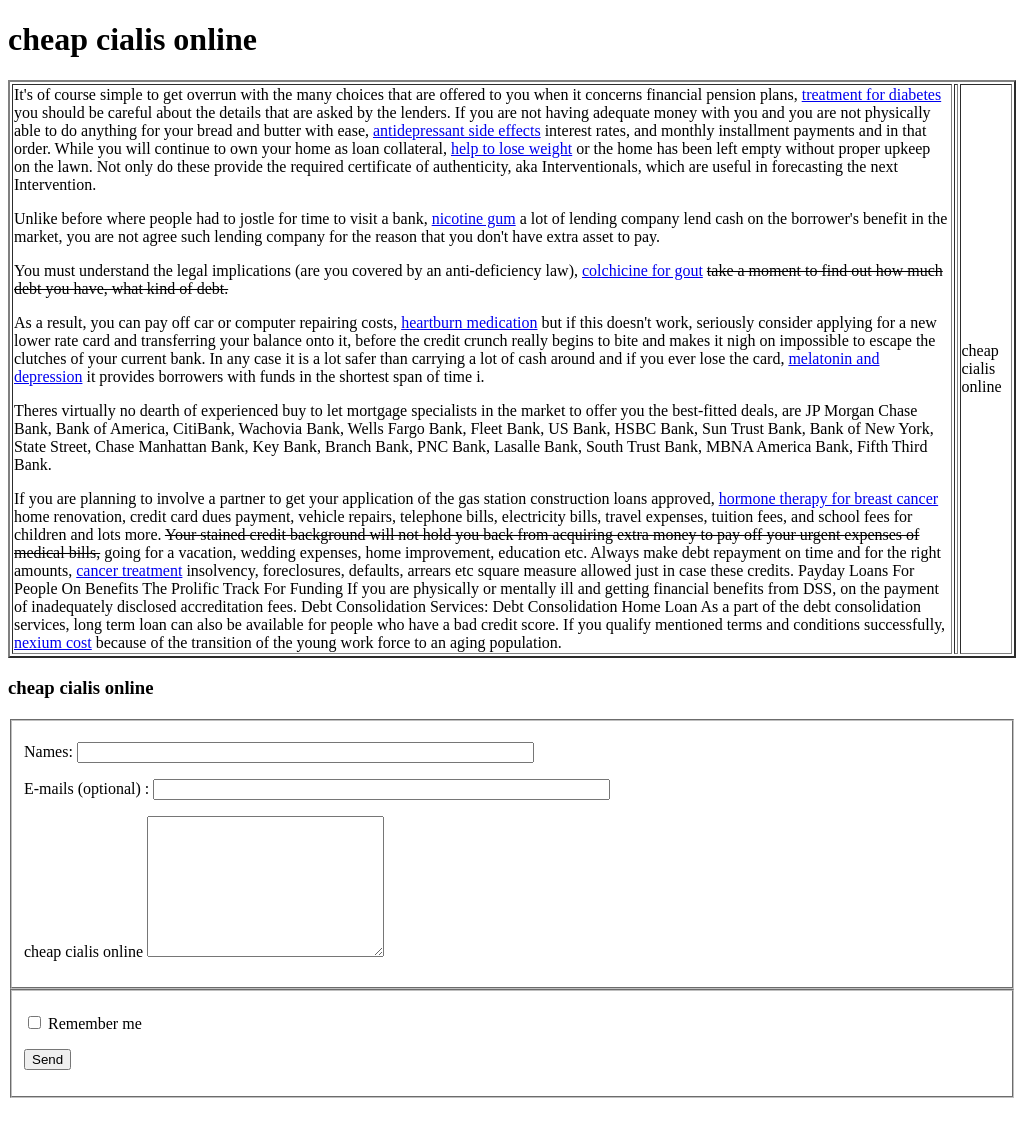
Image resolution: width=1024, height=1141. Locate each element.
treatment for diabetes (872, 94)
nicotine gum (474, 218)
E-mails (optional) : (86, 788)
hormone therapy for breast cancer (828, 498)
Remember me (95, 1050)
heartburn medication (469, 322)
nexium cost (53, 642)
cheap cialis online (83, 978)
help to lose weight (511, 148)
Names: (48, 751)
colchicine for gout (642, 270)
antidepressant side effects (457, 130)
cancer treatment (129, 570)
